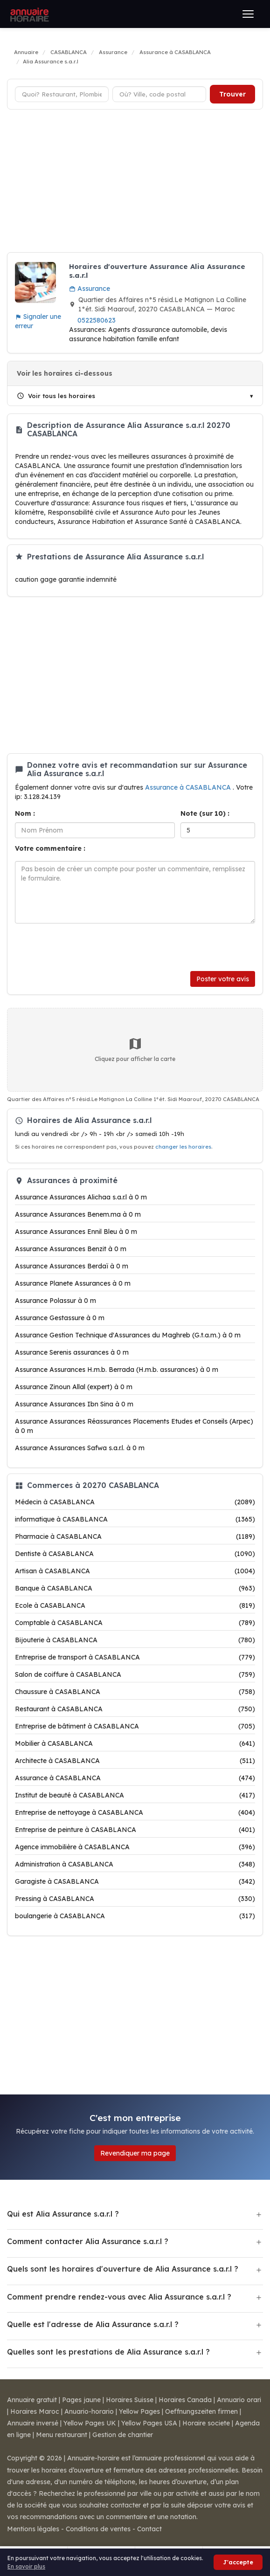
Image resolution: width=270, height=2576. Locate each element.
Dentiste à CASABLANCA (135, 1553)
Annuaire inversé (32, 2423)
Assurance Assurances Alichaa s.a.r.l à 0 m (81, 1197)
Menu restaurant (61, 2435)
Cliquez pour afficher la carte (135, 1049)
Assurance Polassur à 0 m (55, 1300)
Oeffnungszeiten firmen (201, 2411)
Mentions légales (33, 2529)
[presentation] (86, 947)
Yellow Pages (139, 2411)
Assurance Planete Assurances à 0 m (73, 1283)
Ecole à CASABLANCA (135, 1605)
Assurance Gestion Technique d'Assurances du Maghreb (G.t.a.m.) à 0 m (128, 1335)
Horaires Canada (185, 2400)
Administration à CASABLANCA (135, 1864)
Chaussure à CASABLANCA (135, 1691)
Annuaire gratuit (32, 2400)
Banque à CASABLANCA (135, 1588)
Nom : (25, 813)
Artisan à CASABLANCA (135, 1571)
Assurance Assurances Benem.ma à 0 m (78, 1214)
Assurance (89, 288)
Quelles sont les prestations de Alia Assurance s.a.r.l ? (108, 2351)
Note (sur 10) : (204, 813)
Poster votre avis (222, 979)
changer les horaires (183, 1146)
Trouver (232, 94)
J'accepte (238, 2562)
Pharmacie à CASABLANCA (135, 1536)
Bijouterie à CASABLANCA (135, 1640)
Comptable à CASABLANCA (135, 1622)
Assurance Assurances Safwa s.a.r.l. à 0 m (80, 1448)
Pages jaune (81, 2400)
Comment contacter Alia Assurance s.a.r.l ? (87, 2241)
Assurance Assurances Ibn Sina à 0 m (74, 1404)
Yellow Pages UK (89, 2423)
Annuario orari (239, 2400)
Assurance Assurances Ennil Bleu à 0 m (76, 1231)
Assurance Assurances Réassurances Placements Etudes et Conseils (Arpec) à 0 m (134, 1426)
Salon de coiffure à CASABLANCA (135, 1674)
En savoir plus (26, 2566)
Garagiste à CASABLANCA (135, 1881)
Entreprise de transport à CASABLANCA (135, 1657)
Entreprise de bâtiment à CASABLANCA (135, 1726)
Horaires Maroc (34, 2411)
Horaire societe (206, 2423)
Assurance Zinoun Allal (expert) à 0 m (73, 1387)
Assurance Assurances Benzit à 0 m (70, 1249)
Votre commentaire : (50, 848)
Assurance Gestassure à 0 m (59, 1318)
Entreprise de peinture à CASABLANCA (135, 1829)
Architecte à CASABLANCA (135, 1760)
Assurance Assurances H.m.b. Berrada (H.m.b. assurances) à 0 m (116, 1369)
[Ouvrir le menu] (248, 14)
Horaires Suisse (129, 2400)
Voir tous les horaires (56, 395)
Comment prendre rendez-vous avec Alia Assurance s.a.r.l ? (119, 2296)
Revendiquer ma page (135, 2153)
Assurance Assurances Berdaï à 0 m (71, 1266)
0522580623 (96, 320)
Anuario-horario (89, 2411)
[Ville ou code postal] (159, 94)
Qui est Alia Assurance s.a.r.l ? (63, 2213)
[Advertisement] (135, 182)
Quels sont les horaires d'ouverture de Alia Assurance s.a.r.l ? (122, 2268)
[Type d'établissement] (62, 94)
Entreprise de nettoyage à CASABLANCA (135, 1812)
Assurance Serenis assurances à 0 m (72, 1352)
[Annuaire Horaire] (28, 14)
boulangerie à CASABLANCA (135, 1916)
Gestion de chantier (122, 2435)
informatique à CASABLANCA (135, 1519)
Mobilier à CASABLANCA (135, 1743)
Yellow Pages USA (149, 2423)
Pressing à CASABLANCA (135, 1898)
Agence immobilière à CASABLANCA (135, 1847)
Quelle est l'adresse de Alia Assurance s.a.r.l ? (93, 2324)
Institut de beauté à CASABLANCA (135, 1795)
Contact (149, 2529)
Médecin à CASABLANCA (135, 1502)
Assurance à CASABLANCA (189, 787)
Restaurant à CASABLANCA (135, 1709)
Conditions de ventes (98, 2529)
